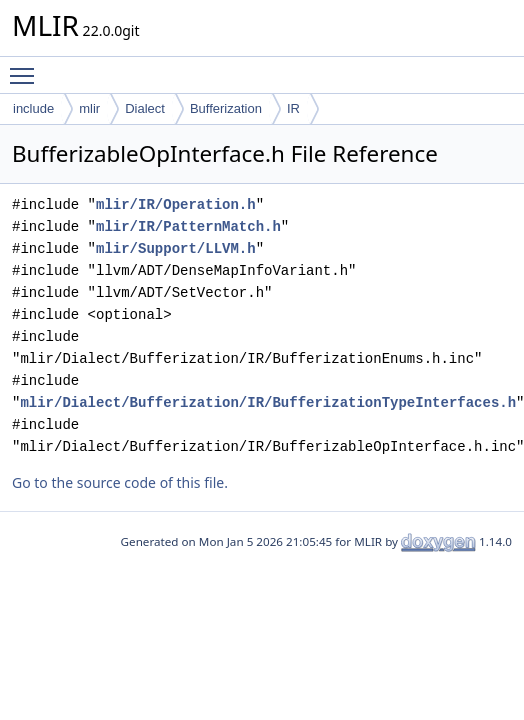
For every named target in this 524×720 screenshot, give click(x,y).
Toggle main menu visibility (27, 67)
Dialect (145, 108)
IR (293, 108)
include (33, 108)
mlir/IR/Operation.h (176, 204)
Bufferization (226, 108)
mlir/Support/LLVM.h (176, 248)
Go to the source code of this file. (120, 482)
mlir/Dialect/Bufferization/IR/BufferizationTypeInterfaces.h (268, 402)
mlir (89, 108)
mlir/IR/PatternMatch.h (188, 226)
